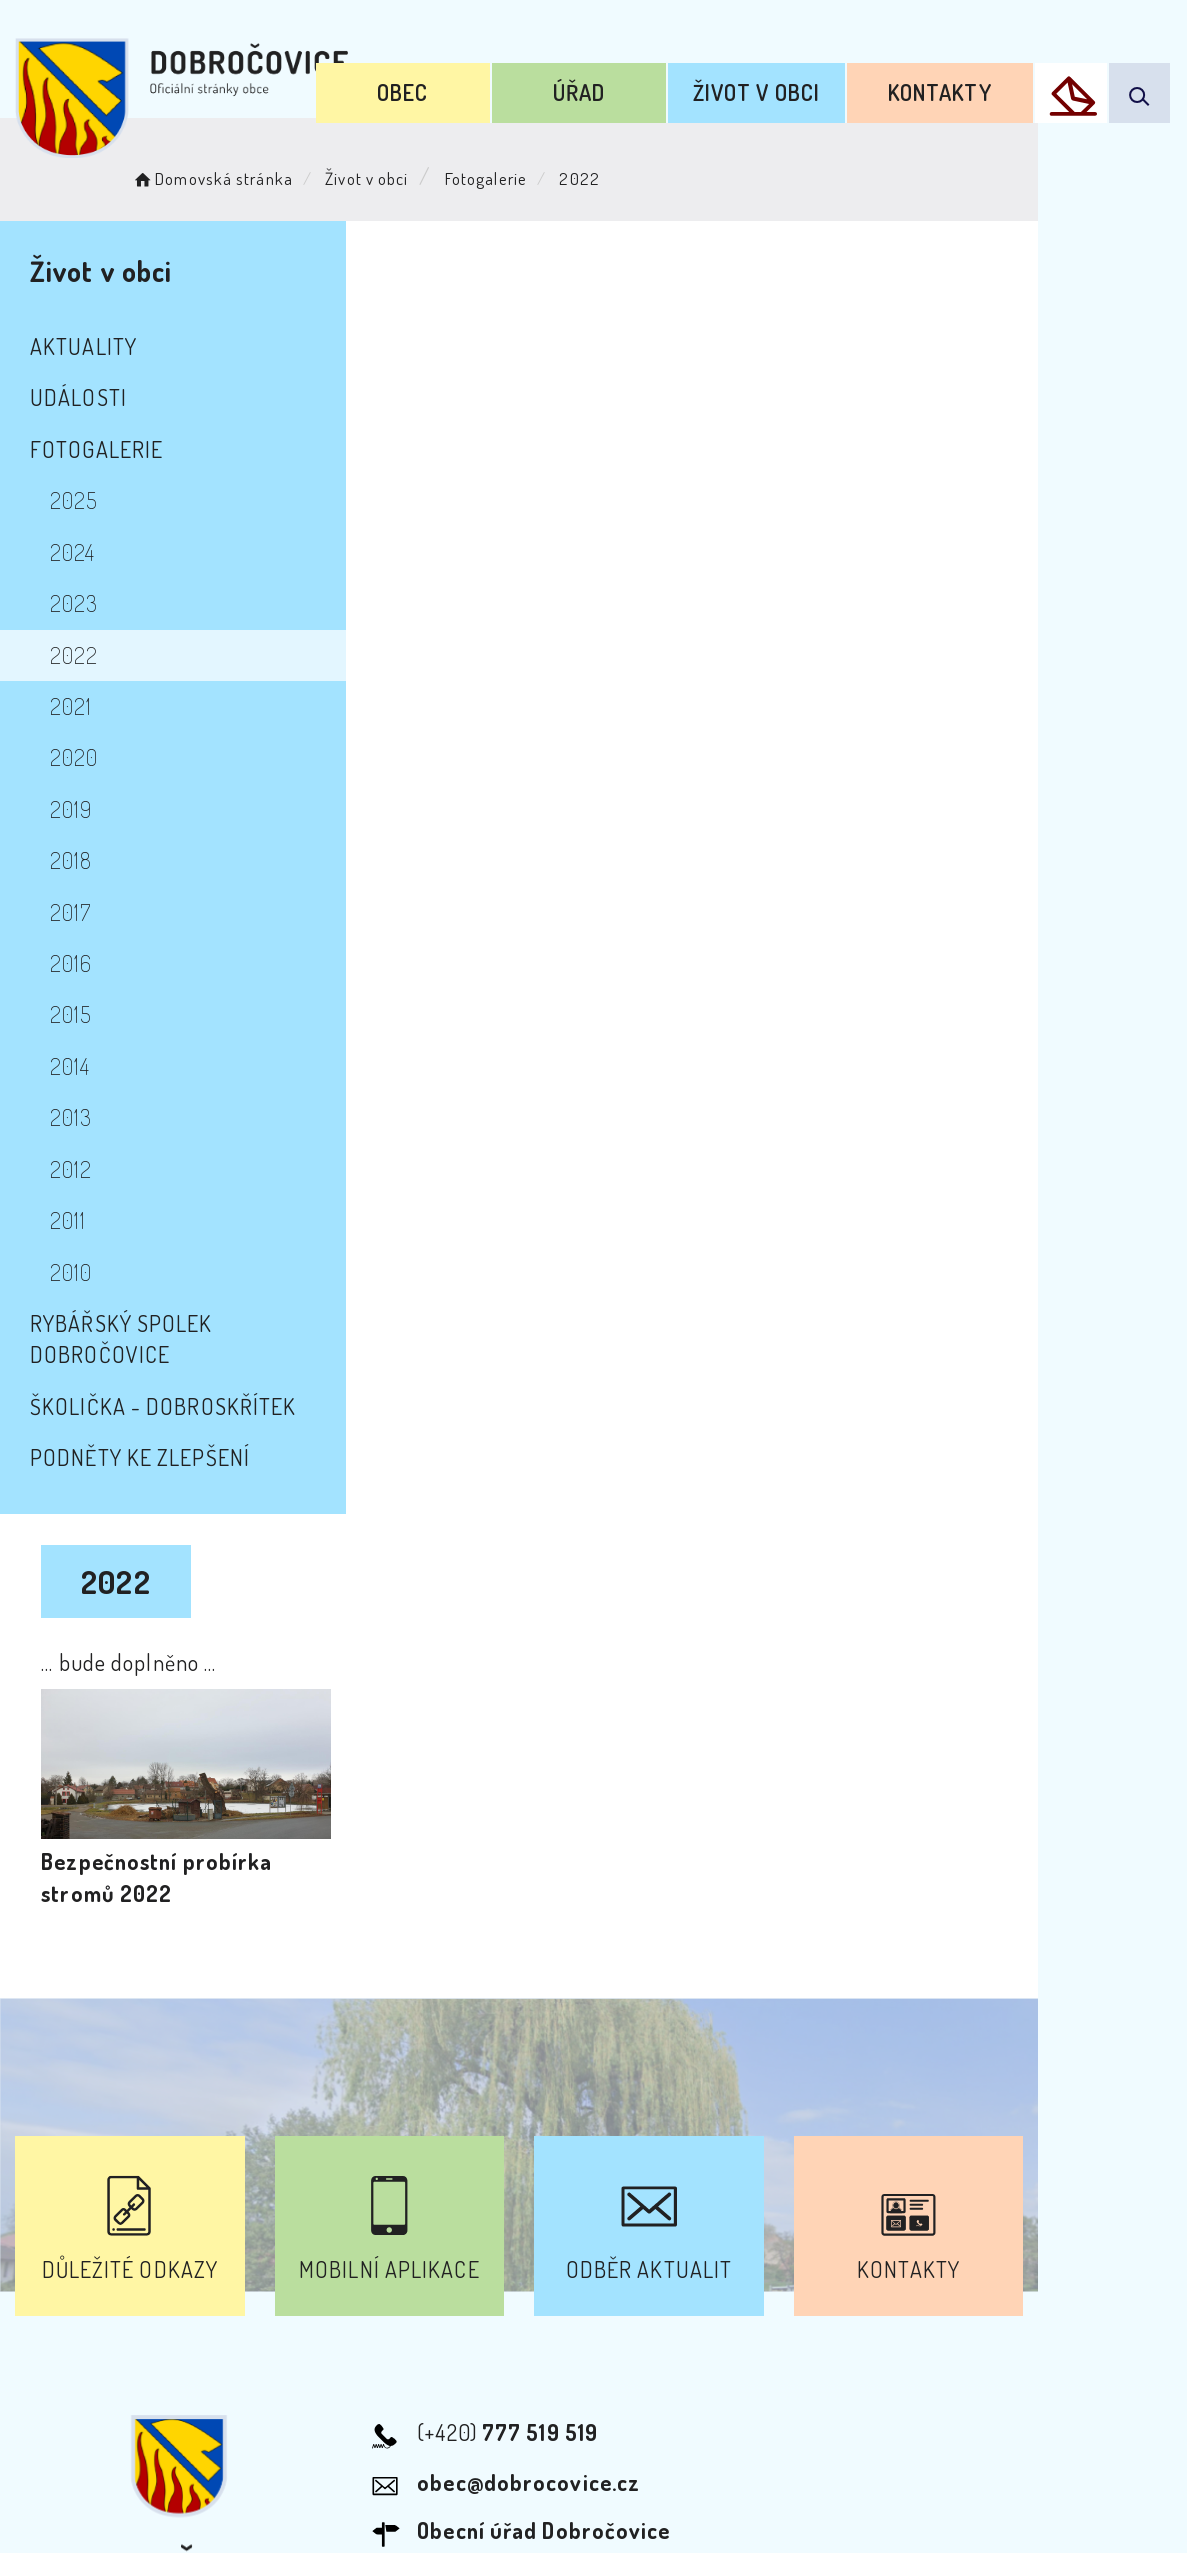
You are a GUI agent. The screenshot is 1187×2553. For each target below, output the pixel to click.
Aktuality (83, 346)
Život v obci (775, 88)
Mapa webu (753, 2340)
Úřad (610, 88)
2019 (71, 809)
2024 (72, 552)
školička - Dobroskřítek (163, 1374)
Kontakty (947, 88)
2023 (74, 603)
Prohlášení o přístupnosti (376, 2340)
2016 (71, 963)
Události (78, 397)
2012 (71, 1169)
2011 (68, 1220)
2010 (71, 1272)
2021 (71, 706)
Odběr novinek (596, 2340)
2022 (74, 655)
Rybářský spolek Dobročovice (194, 1323)
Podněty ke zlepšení (140, 1426)
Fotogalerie (500, 175)
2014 (70, 1066)
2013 (71, 1117)
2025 (74, 500)
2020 (74, 757)
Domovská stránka (226, 175)
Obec (445, 88)
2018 (71, 860)
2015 (71, 1014)
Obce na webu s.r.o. (927, 2438)
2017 (70, 912)
